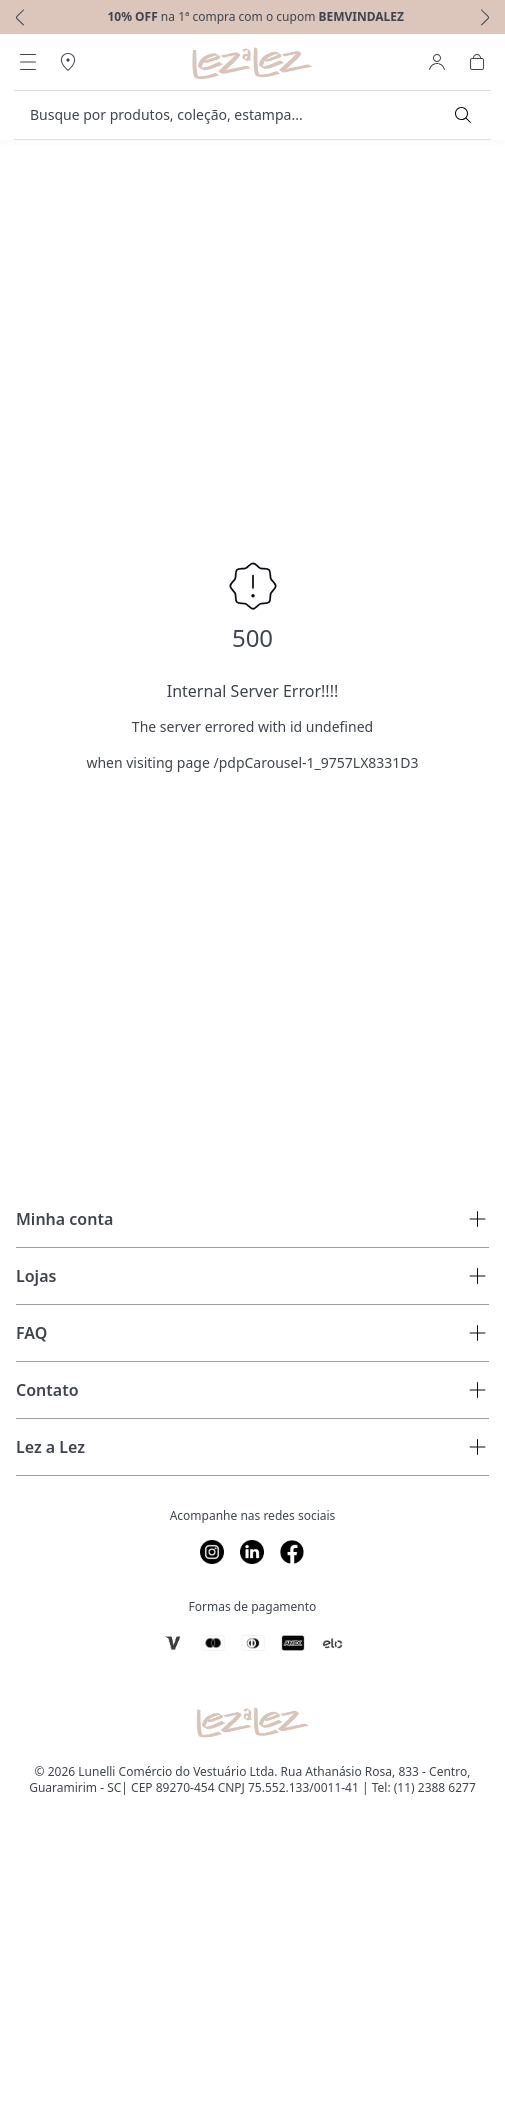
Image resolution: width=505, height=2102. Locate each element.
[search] (240, 115)
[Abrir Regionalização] (68, 62)
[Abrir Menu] (28, 62)
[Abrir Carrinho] (477, 62)
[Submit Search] (463, 115)
